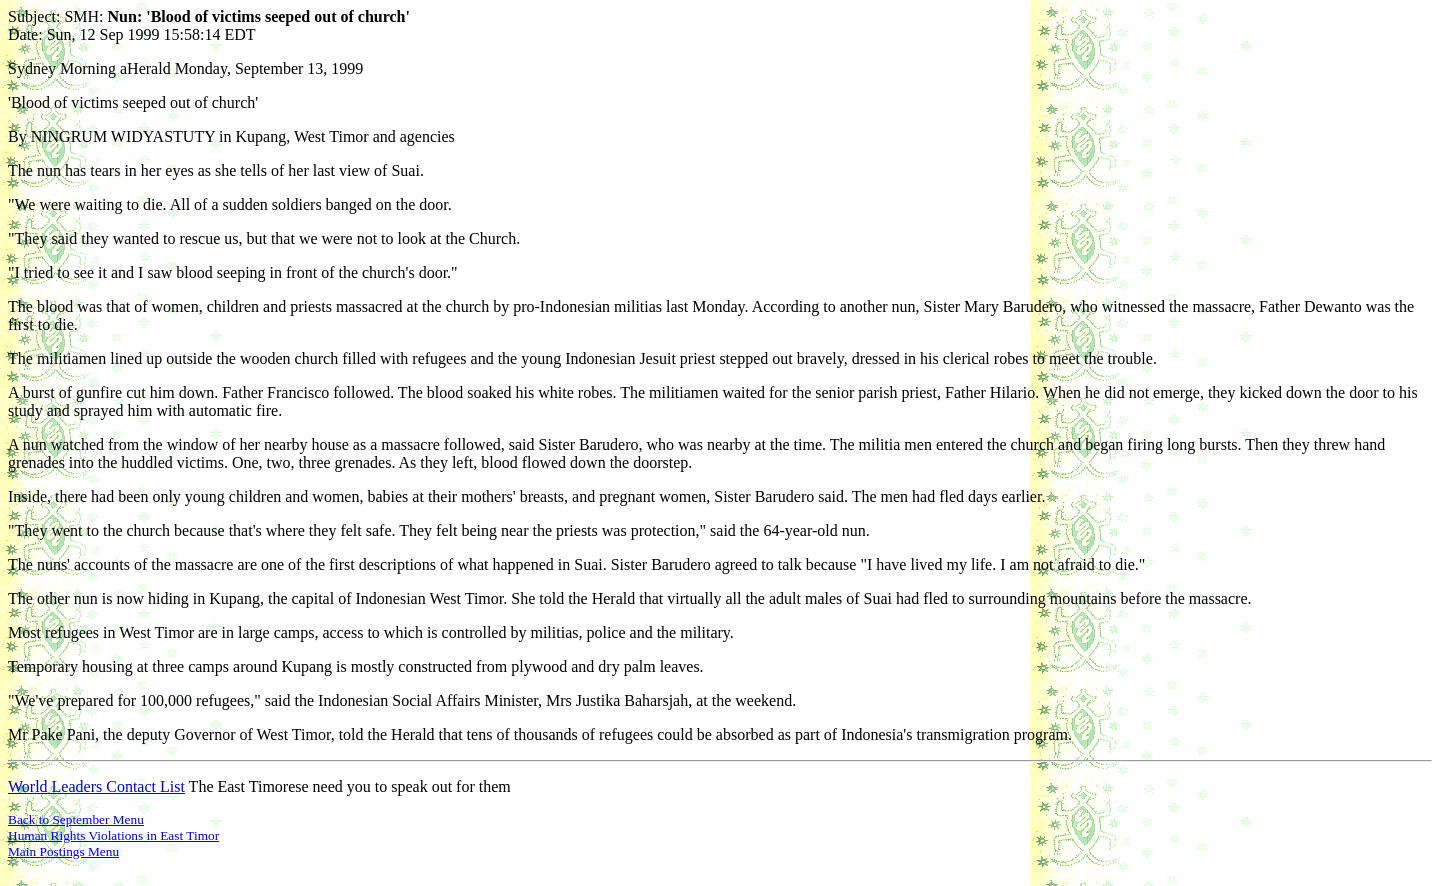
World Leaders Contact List (96, 786)
